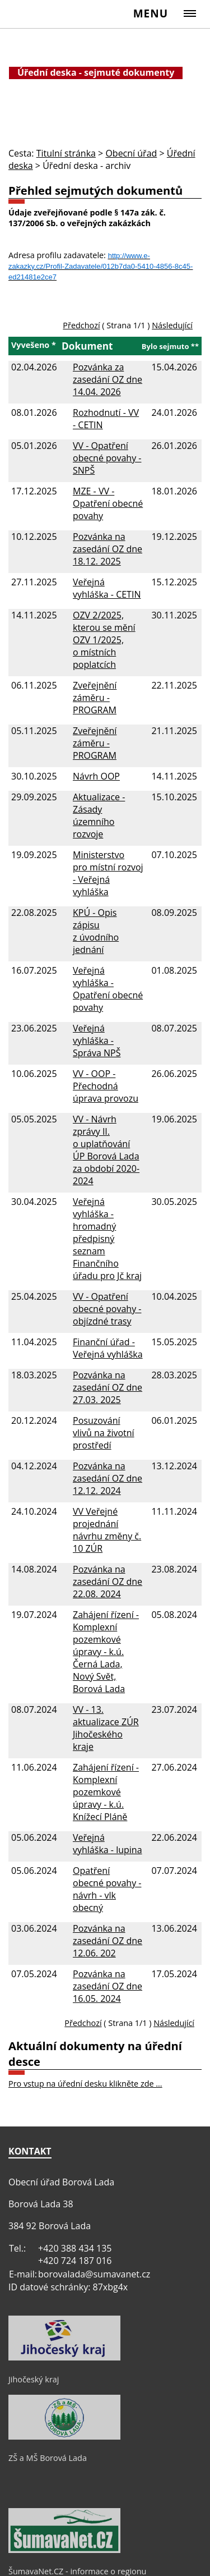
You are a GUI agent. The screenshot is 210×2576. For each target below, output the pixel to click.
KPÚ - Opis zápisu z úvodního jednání (96, 931)
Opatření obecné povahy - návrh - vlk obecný (107, 1889)
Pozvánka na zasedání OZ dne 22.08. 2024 (107, 1581)
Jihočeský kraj (33, 2379)
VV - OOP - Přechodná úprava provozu (105, 1085)
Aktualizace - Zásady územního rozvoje (99, 815)
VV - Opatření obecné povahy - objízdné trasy (107, 1308)
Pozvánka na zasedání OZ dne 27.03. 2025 (107, 1387)
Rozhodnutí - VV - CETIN (106, 418)
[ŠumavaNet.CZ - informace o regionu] (64, 2550)
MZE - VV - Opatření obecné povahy (108, 503)
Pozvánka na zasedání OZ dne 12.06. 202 (107, 1940)
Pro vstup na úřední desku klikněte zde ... (85, 2083)
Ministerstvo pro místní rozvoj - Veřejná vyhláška (108, 873)
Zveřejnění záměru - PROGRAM (94, 697)
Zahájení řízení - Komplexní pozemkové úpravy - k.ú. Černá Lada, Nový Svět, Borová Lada (106, 1651)
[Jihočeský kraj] (64, 2358)
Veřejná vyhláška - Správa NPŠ (96, 1040)
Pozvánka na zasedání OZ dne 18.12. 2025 (107, 548)
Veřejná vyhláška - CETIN (107, 588)
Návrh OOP (96, 776)
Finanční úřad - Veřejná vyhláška (108, 1348)
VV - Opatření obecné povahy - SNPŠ (107, 457)
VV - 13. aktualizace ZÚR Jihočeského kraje (106, 1728)
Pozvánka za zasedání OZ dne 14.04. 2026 (107, 379)
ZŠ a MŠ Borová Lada (47, 2458)
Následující (172, 325)
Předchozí (81, 325)
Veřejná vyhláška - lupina (107, 1843)
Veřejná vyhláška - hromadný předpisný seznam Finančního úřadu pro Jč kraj (107, 1238)
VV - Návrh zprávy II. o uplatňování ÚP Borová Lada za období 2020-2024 (106, 1150)
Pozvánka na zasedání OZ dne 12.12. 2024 (107, 1478)
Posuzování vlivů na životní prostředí (103, 1432)
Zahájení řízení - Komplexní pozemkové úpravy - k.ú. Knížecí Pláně (106, 1792)
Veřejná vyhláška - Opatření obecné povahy (108, 989)
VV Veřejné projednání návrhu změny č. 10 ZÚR (107, 1530)
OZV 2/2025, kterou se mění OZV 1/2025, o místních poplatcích (104, 640)
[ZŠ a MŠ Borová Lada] (64, 2437)
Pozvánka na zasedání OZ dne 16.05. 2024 (107, 1986)
